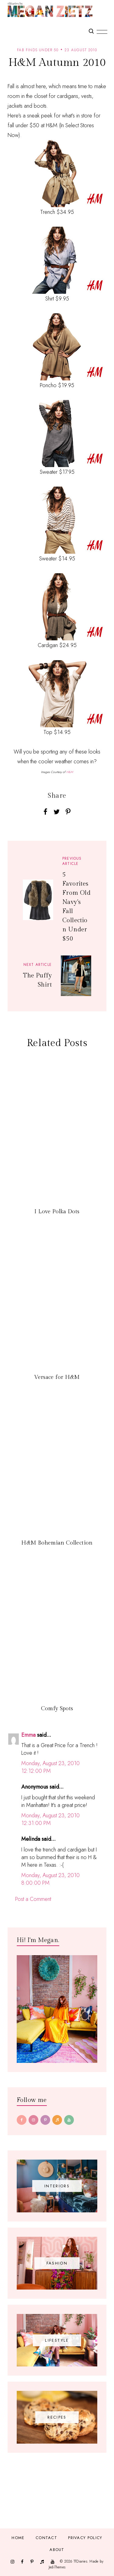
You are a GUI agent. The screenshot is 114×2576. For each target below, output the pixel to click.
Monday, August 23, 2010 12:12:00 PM (50, 1767)
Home (18, 2538)
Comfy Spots (57, 1708)
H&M (69, 772)
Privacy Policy (85, 2538)
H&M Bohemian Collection (56, 1543)
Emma (28, 1735)
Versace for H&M (57, 1377)
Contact (46, 2538)
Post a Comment (33, 1899)
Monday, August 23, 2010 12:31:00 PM (50, 1819)
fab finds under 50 (37, 50)
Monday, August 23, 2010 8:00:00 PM (50, 1879)
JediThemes (57, 2567)
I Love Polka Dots (56, 1211)
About (57, 2550)
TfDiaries (80, 2561)
